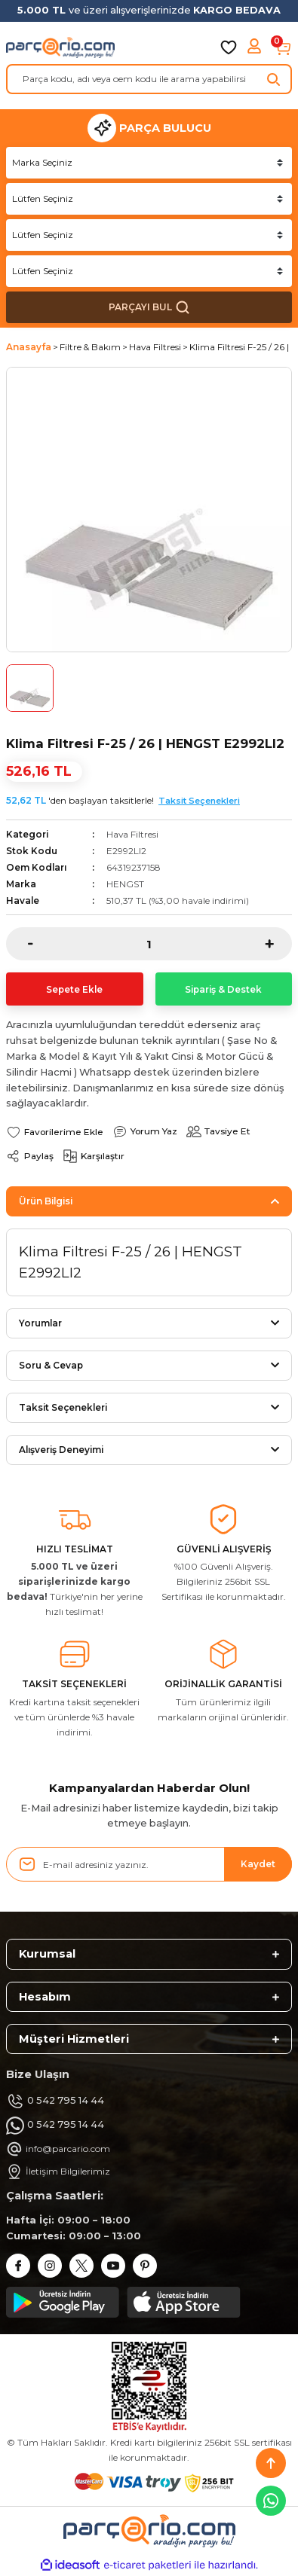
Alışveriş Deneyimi (61, 1449)
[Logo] (60, 47)
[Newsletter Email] (149, 1864)
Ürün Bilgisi (45, 1201)
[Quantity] (149, 943)
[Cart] (283, 47)
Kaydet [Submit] (258, 1863)
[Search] (149, 79)
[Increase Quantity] (278, 943)
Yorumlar (40, 1323)
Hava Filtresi (132, 834)
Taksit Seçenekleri (199, 800)
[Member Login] (256, 47)
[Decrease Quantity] (19, 943)
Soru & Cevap (51, 1365)
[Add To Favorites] (54, 1132)
